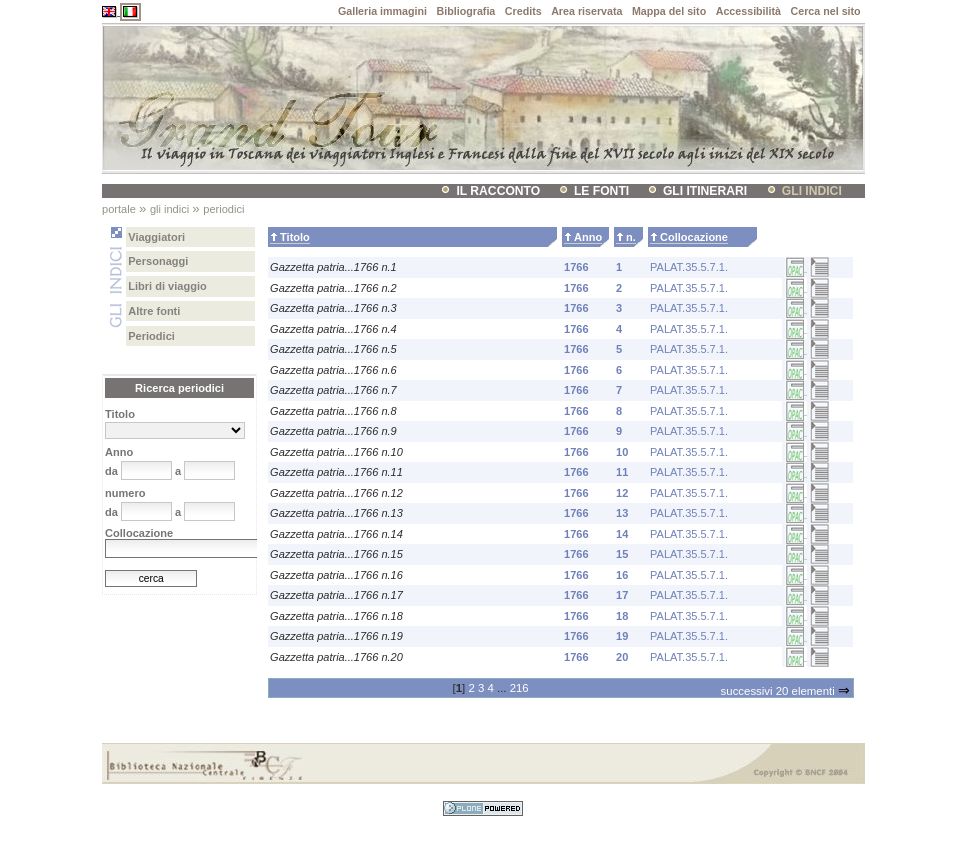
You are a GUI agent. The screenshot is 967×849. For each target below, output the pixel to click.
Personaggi (158, 261)
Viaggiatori (156, 237)
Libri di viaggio (167, 286)
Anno (588, 237)
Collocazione (694, 237)
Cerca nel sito (826, 11)
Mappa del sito (669, 11)
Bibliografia (466, 11)
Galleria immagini (382, 11)
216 (519, 688)
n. (631, 237)
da (111, 471)
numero (125, 493)
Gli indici (812, 191)
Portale (119, 209)
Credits (523, 11)
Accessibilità (748, 11)
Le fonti (601, 191)
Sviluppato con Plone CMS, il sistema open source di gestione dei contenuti (483, 808)
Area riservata (586, 11)
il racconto (498, 191)
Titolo (295, 237)
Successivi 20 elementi (785, 691)
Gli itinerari (705, 191)
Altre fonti (154, 311)
